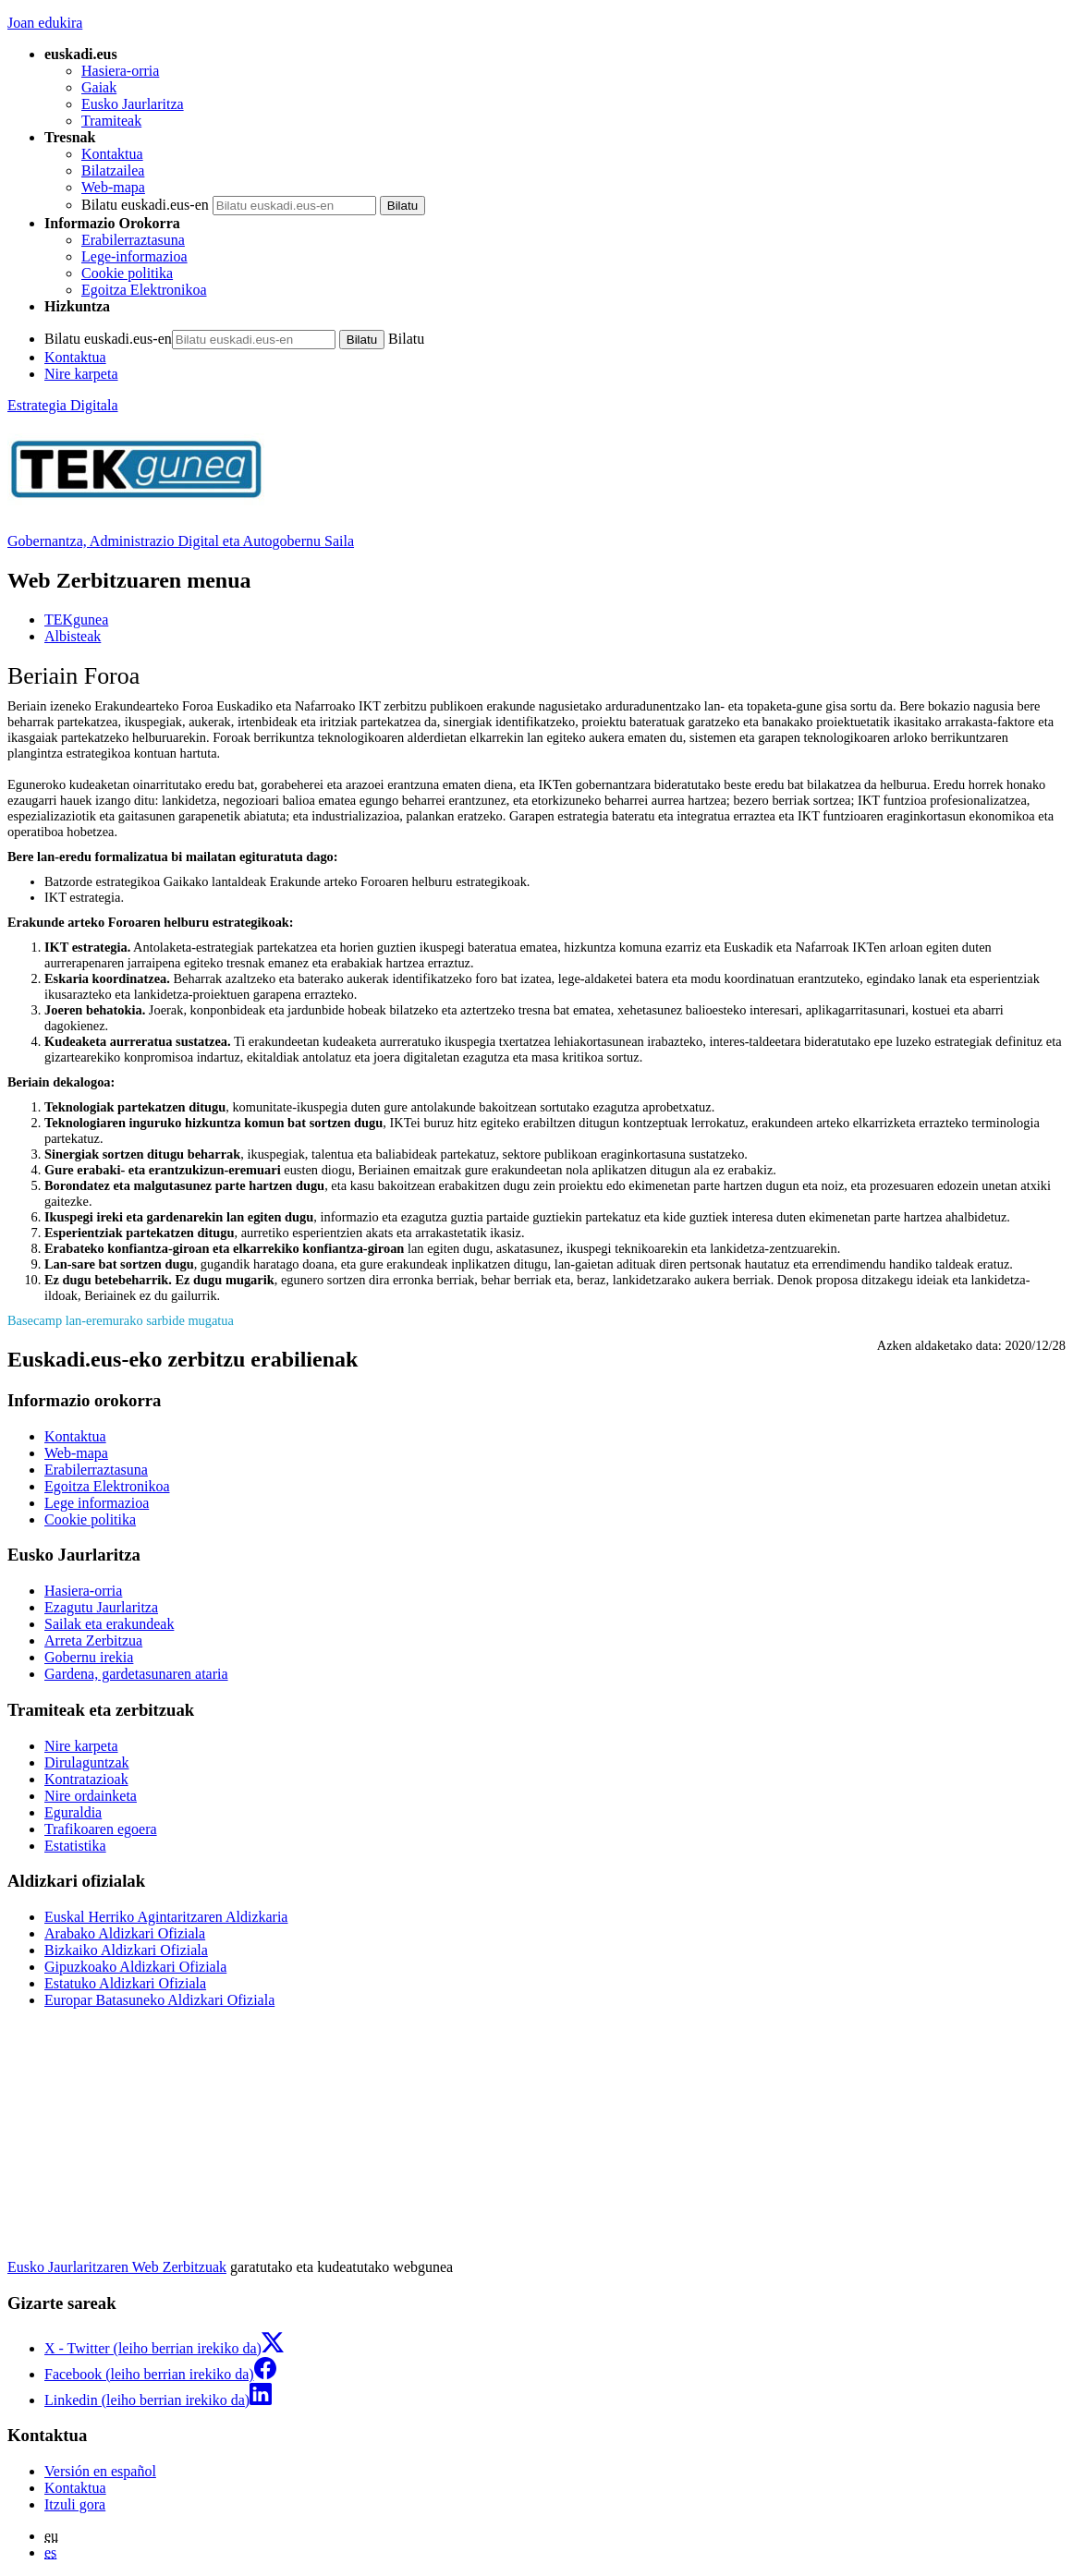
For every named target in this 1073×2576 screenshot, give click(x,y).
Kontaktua (112, 154)
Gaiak (98, 87)
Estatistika (75, 1845)
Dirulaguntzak (86, 1762)
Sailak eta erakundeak (109, 1624)
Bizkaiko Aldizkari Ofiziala (126, 1950)
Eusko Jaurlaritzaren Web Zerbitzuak (116, 2267)
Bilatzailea (112, 170)
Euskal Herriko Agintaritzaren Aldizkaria (165, 1917)
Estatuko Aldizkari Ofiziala (125, 1983)
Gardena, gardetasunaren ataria (136, 1674)
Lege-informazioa (134, 256)
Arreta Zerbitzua (93, 1640)
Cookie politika (127, 273)
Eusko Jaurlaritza (132, 104)
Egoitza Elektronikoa (144, 290)
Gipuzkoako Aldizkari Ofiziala (135, 1967)
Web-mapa (113, 187)
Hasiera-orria (120, 71)
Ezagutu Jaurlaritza (101, 1607)
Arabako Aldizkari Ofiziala (124, 1933)
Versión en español (100, 2471)
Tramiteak (111, 120)
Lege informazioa (96, 1503)
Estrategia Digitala (62, 405)
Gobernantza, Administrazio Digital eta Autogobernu (180, 541)
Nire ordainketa (90, 1796)
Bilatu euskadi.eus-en (145, 205)
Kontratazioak (86, 1779)
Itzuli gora (74, 2504)
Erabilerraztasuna (133, 240)
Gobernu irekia (88, 1657)
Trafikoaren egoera (100, 1829)
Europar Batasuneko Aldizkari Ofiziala (159, 2000)
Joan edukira (44, 22)
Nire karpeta (81, 374)
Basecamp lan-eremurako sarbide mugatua (120, 1320)
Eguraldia (73, 1812)
